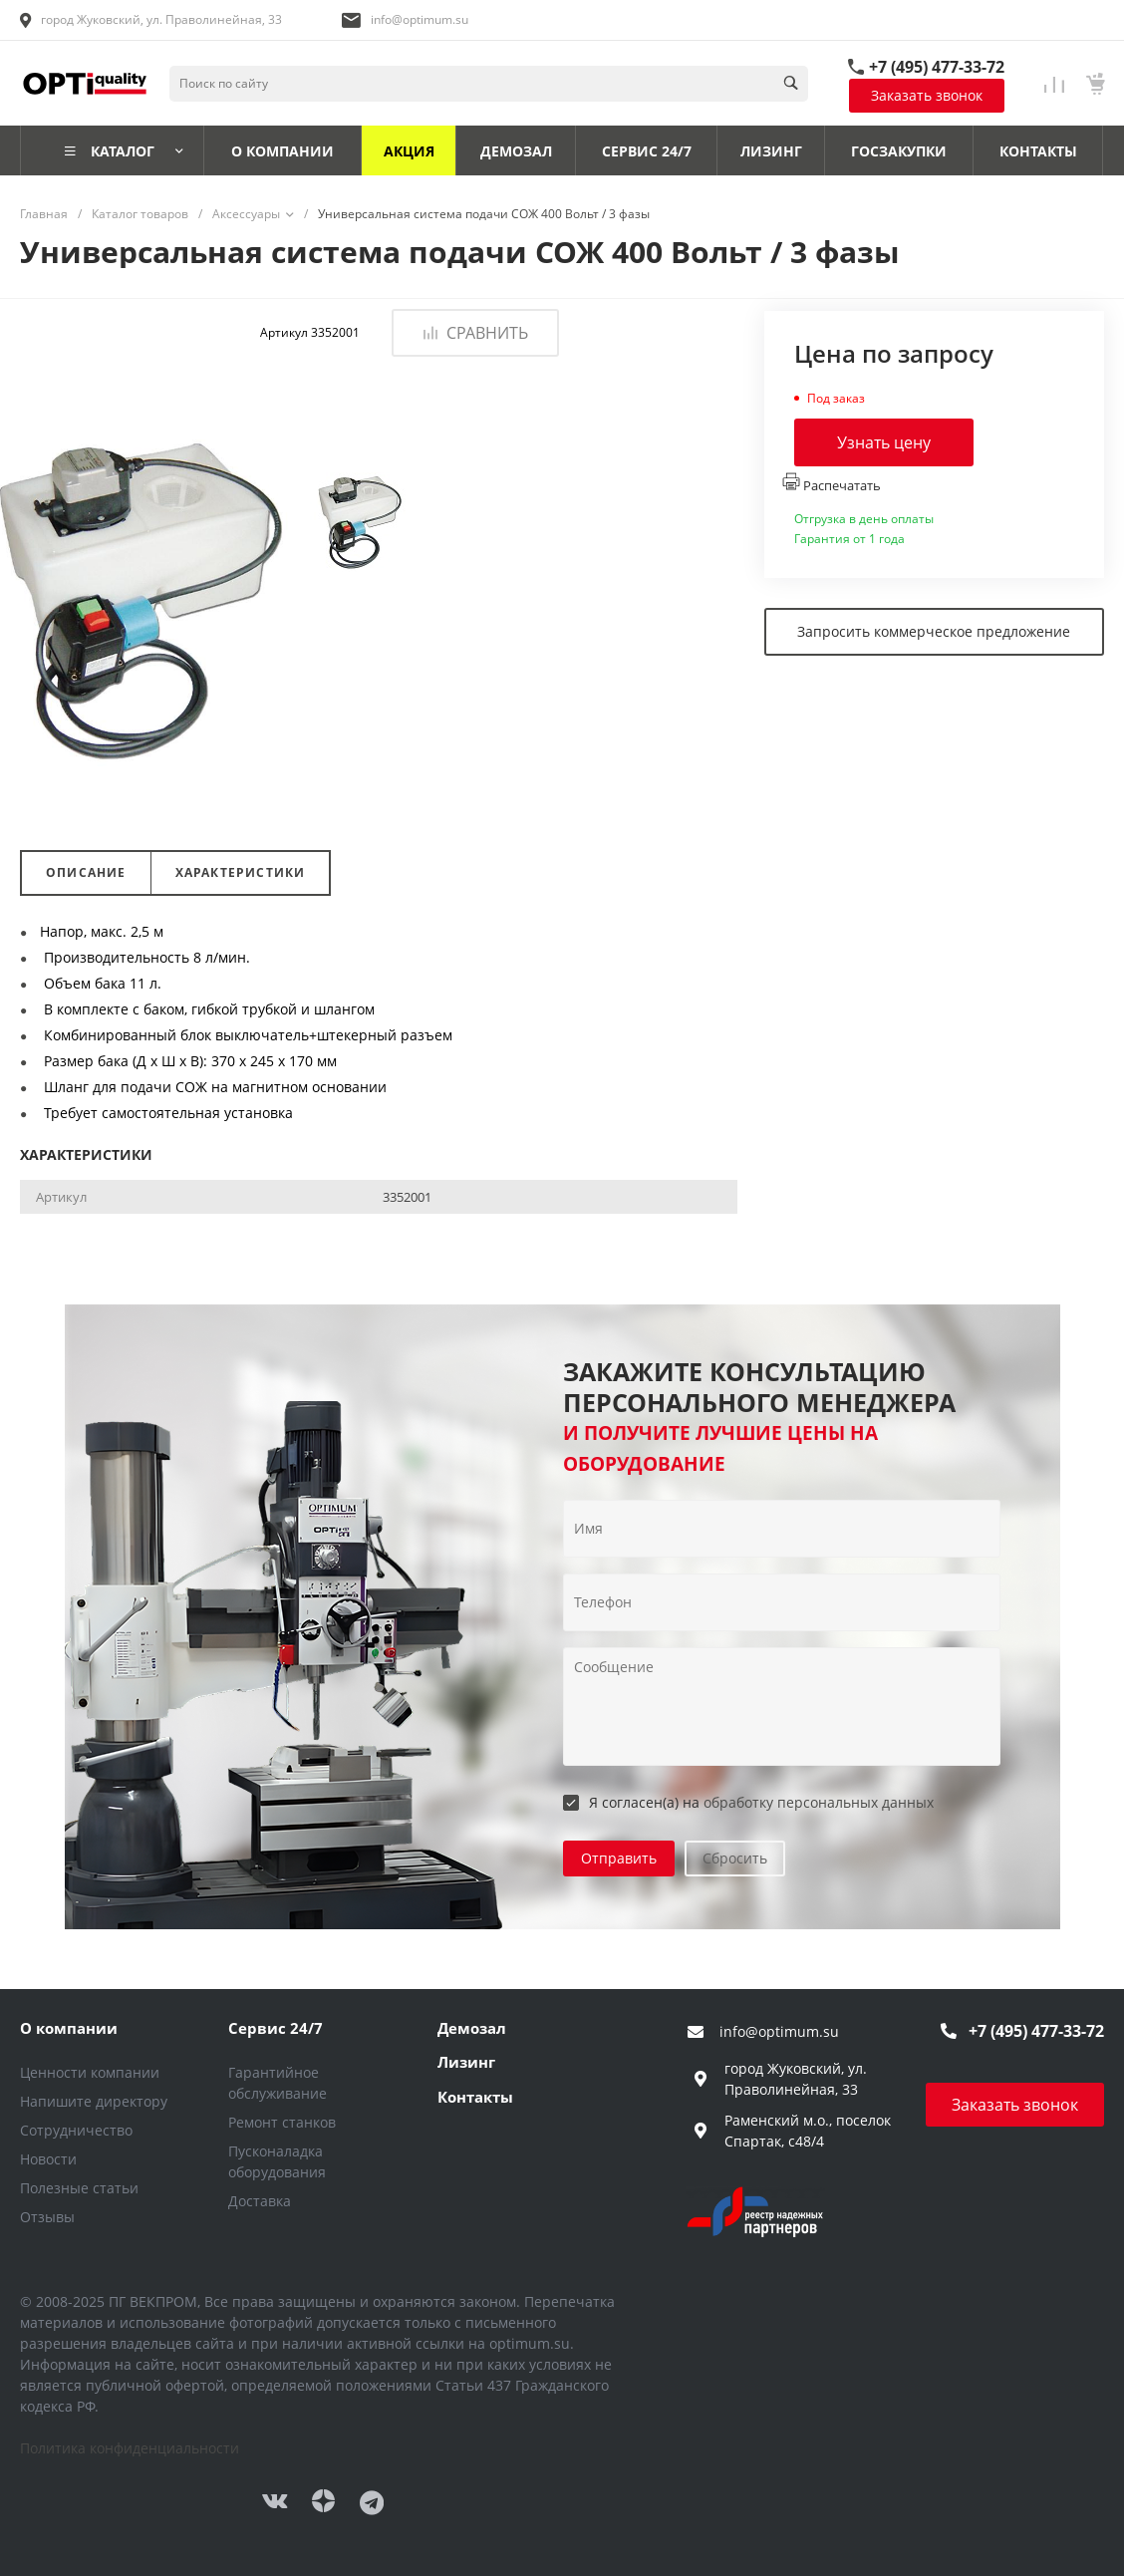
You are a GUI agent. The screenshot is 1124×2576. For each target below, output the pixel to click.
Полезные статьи (79, 2187)
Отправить (619, 1858)
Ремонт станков (282, 2122)
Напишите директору (93, 2101)
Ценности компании (89, 2072)
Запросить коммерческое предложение (933, 631)
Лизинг (466, 2062)
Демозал (471, 2028)
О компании (69, 2028)
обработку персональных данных (818, 1802)
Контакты (475, 2097)
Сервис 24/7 (275, 2028)
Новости (48, 2158)
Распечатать (831, 483)
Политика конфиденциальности (129, 2447)
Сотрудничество (76, 2130)
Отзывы (47, 2216)
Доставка (259, 2200)
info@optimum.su (419, 19)
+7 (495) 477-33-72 (936, 67)
